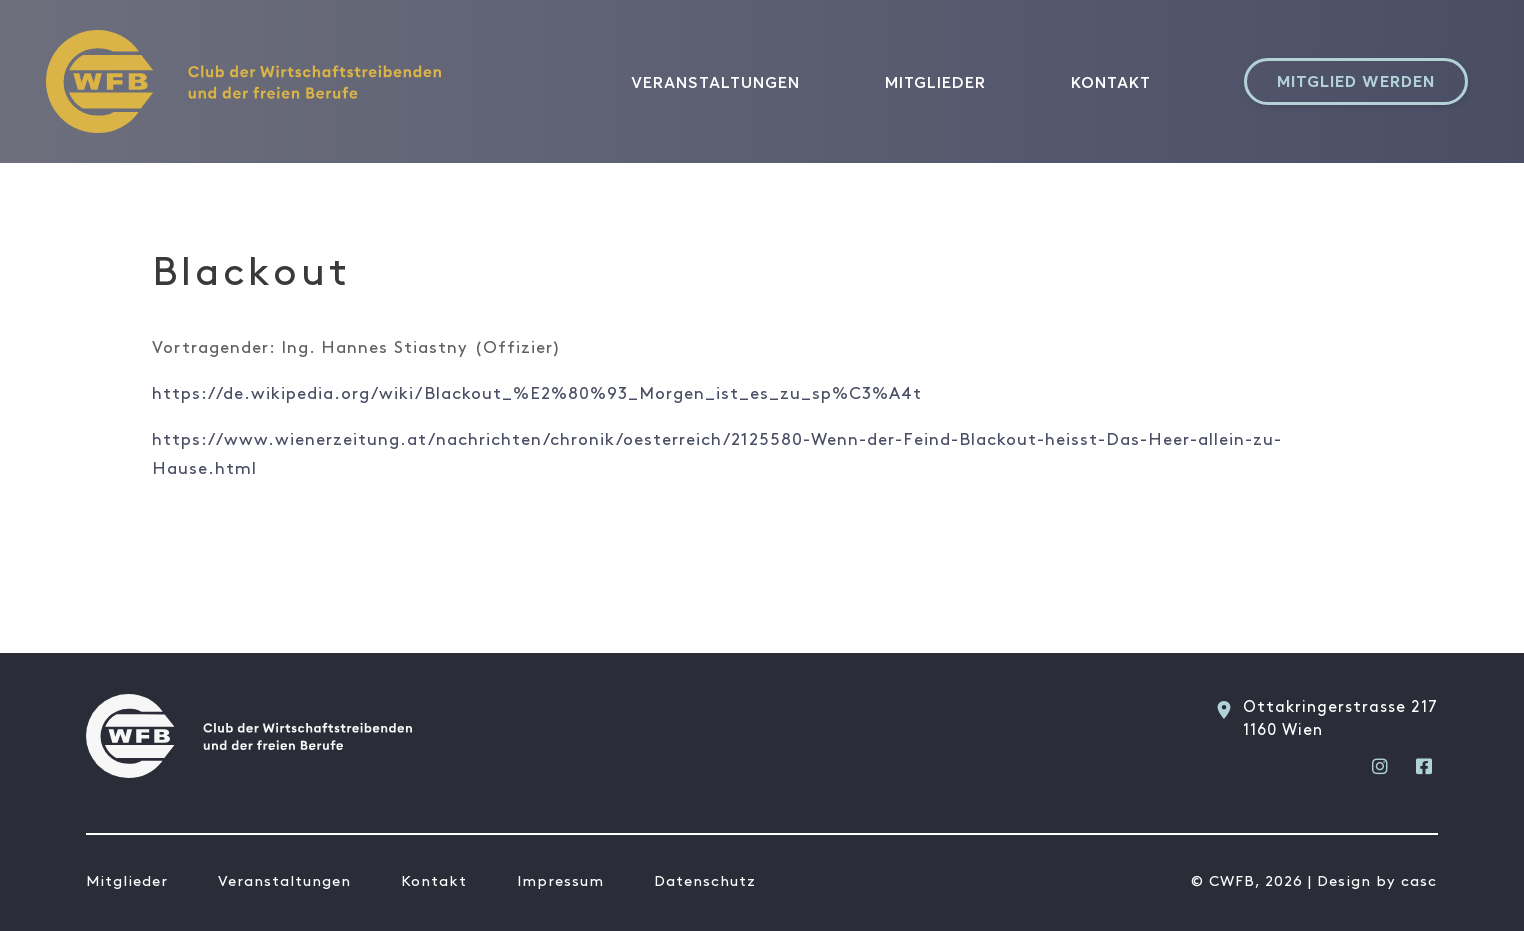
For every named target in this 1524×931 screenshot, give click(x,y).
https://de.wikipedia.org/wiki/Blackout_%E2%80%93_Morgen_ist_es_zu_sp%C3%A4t (537, 394)
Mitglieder (935, 82)
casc (1419, 882)
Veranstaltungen (715, 82)
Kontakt (1111, 82)
